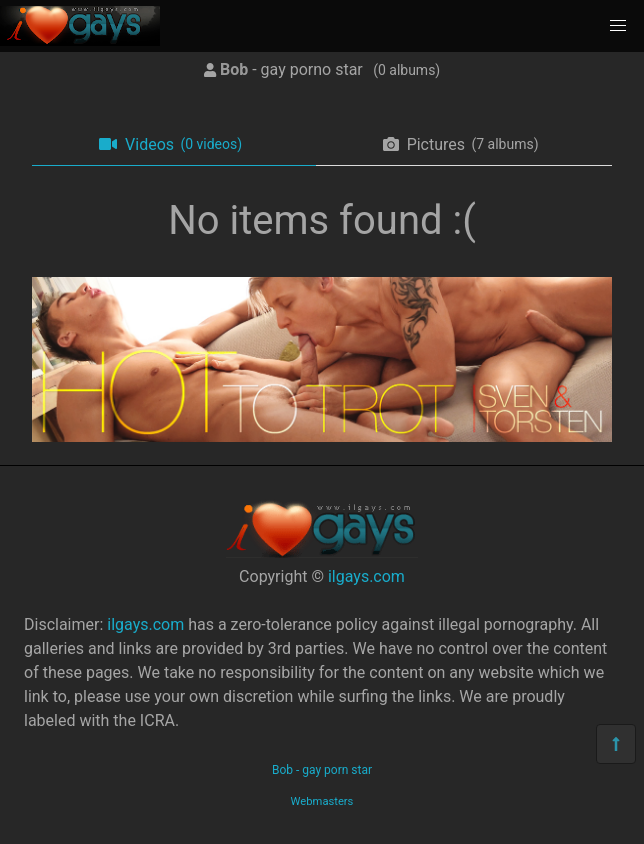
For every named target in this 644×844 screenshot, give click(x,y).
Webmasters (322, 801)
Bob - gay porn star (322, 770)
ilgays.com (366, 576)
